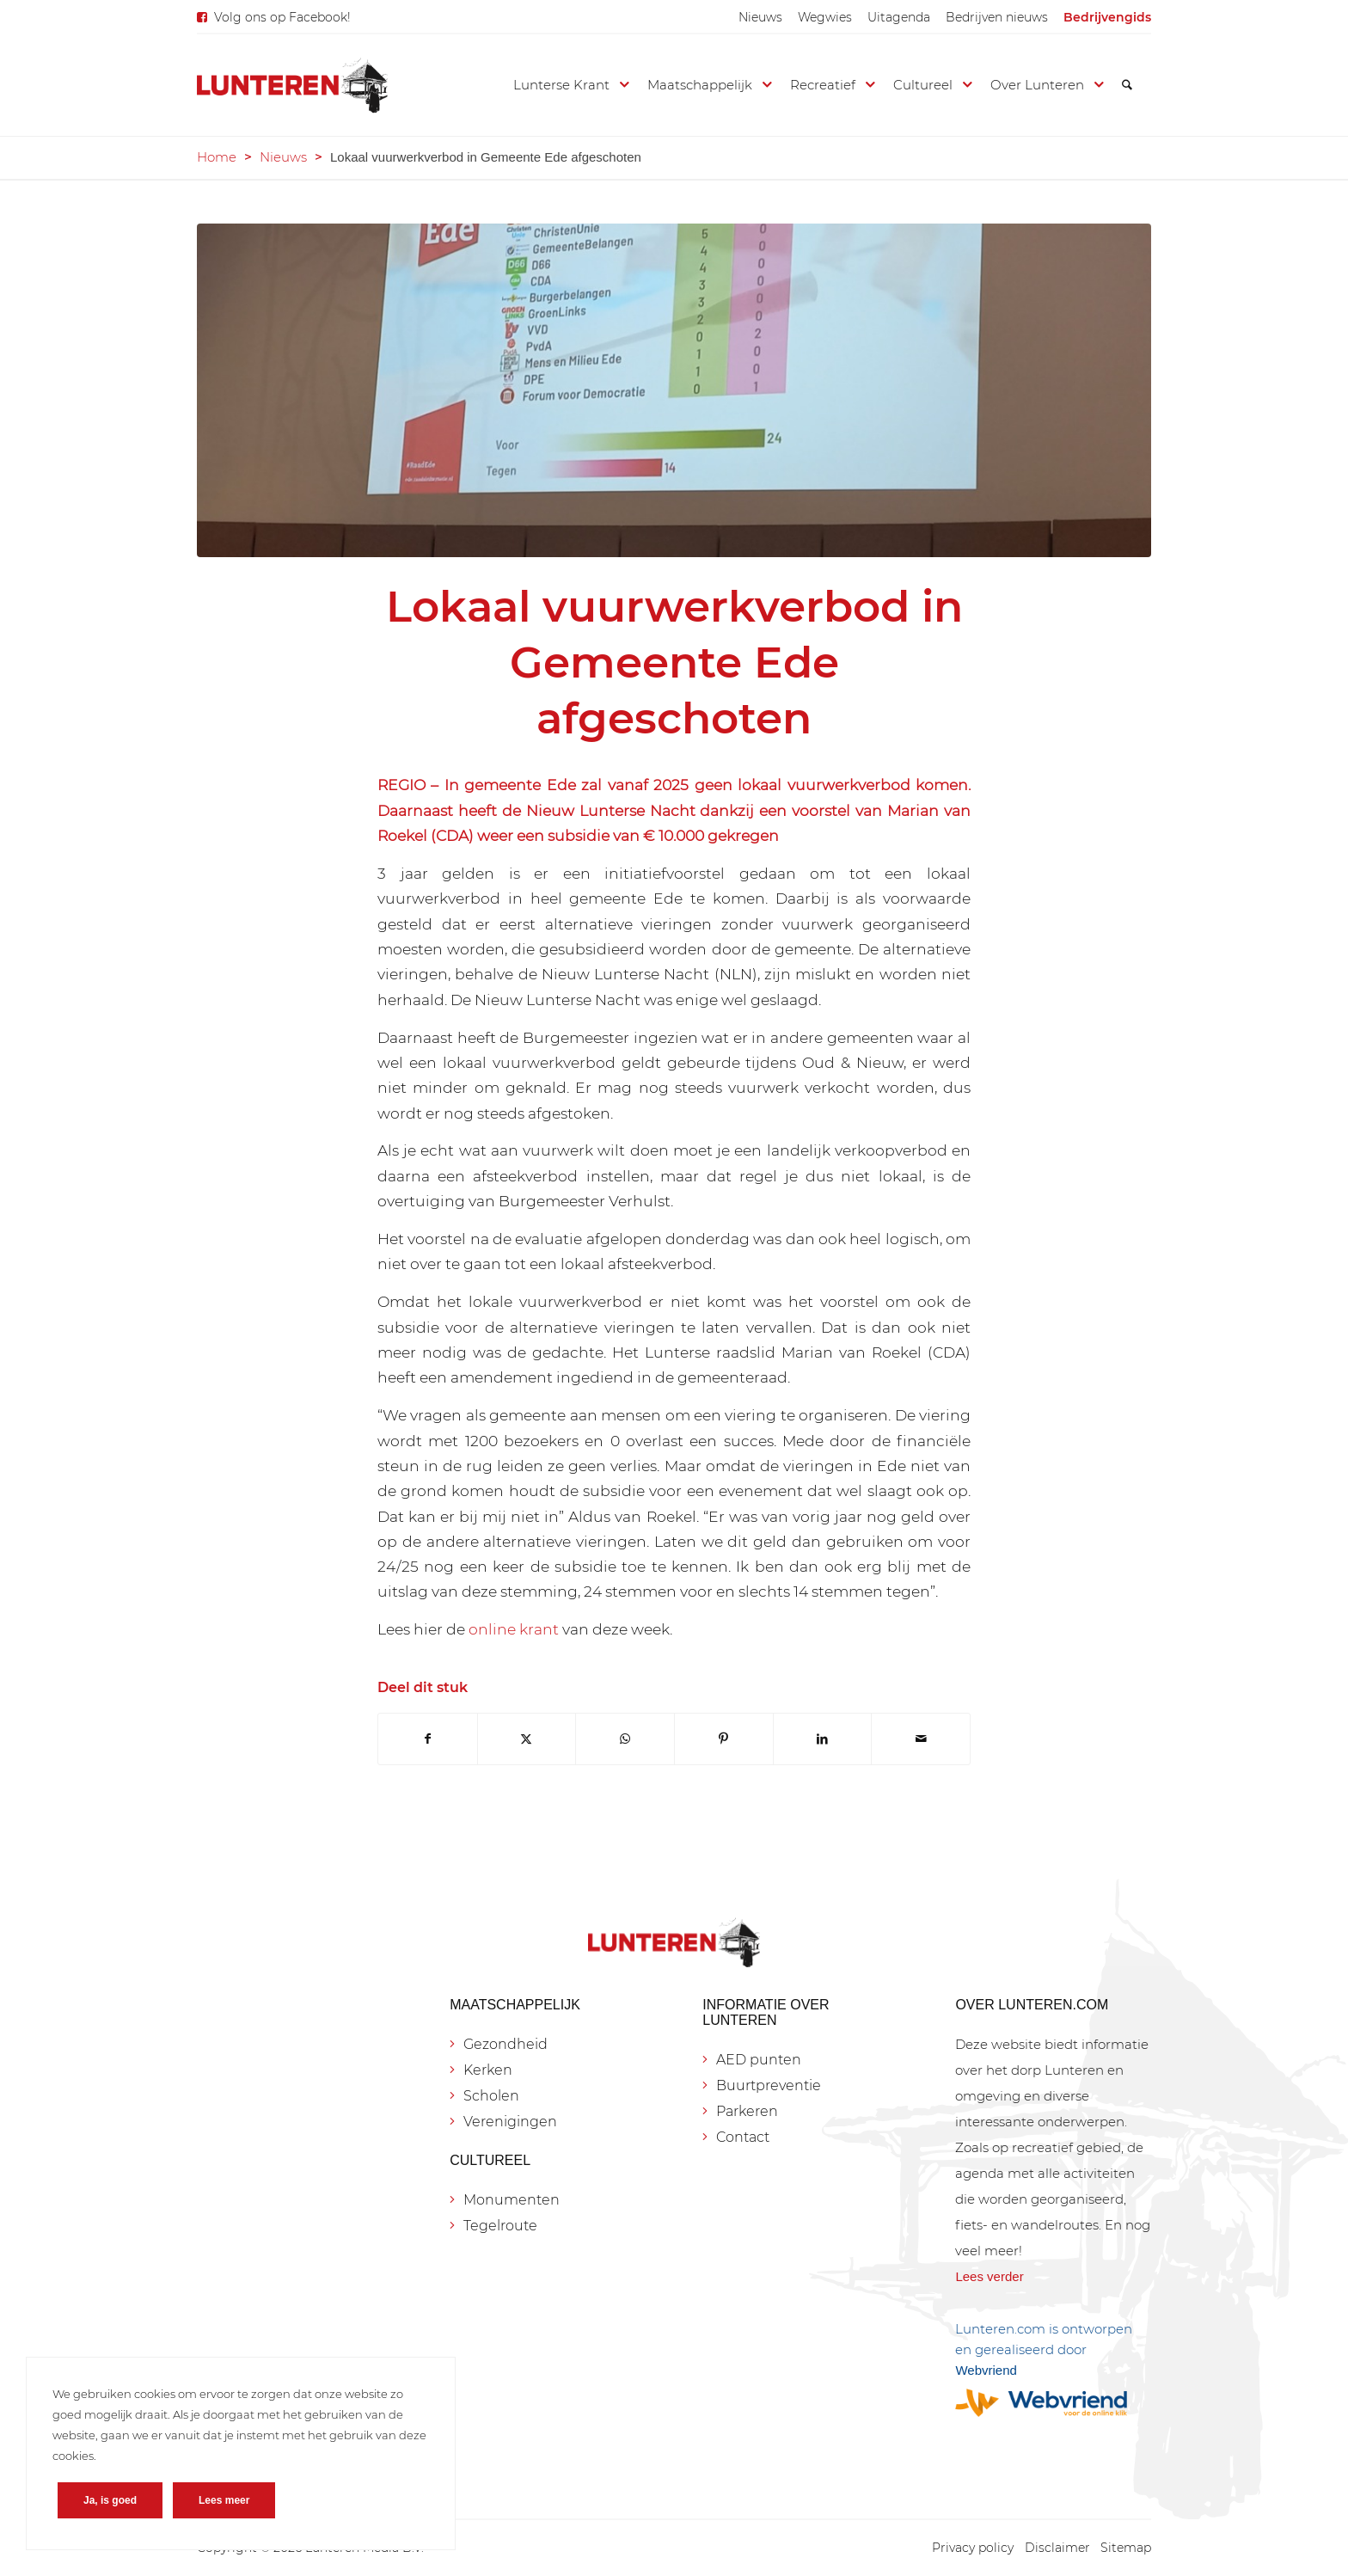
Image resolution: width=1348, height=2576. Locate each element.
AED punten (758, 2060)
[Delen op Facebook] (427, 1739)
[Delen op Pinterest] (724, 1739)
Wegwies (825, 17)
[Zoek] (1127, 85)
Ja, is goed (110, 2500)
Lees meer (224, 2500)
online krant (514, 1629)
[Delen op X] (527, 1739)
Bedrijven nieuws (997, 17)
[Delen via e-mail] (921, 1739)
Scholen (491, 2096)
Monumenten (511, 2200)
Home (216, 157)
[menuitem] (760, 17)
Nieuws (760, 17)
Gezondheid (505, 2044)
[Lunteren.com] (292, 85)
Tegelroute (500, 2225)
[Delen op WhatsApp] (625, 1739)
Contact (742, 2137)
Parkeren (747, 2111)
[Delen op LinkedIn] (823, 1739)
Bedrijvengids (1107, 17)
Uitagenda (898, 17)
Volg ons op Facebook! (282, 17)
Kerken (487, 2070)
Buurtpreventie (768, 2085)
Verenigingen (510, 2121)
